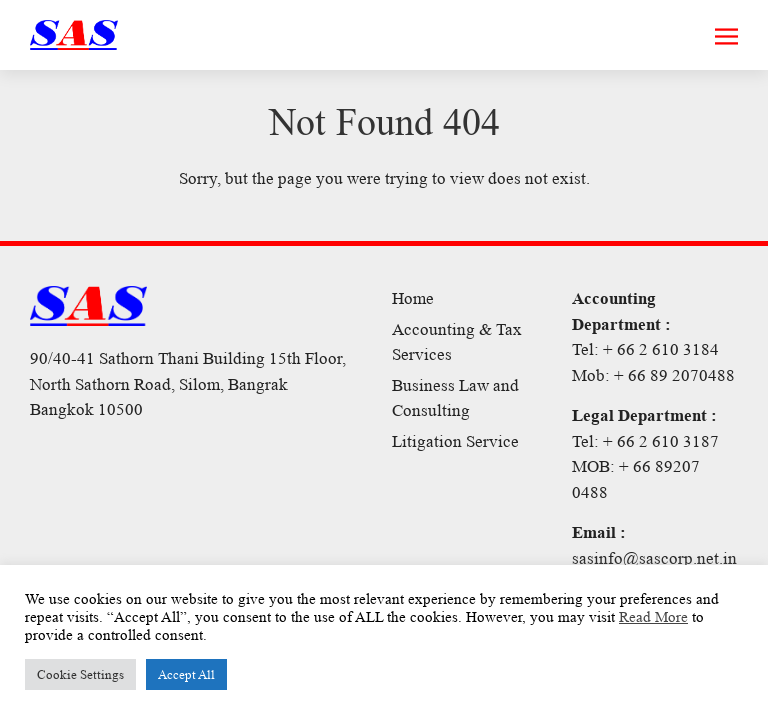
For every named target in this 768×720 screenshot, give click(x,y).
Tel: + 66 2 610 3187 (645, 441)
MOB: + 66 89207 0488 (636, 479)
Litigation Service (455, 441)
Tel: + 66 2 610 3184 (645, 349)
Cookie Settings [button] (80, 674)
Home (413, 298)
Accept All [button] (186, 674)
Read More (653, 617)
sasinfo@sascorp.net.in (654, 558)
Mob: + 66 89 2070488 (653, 375)
